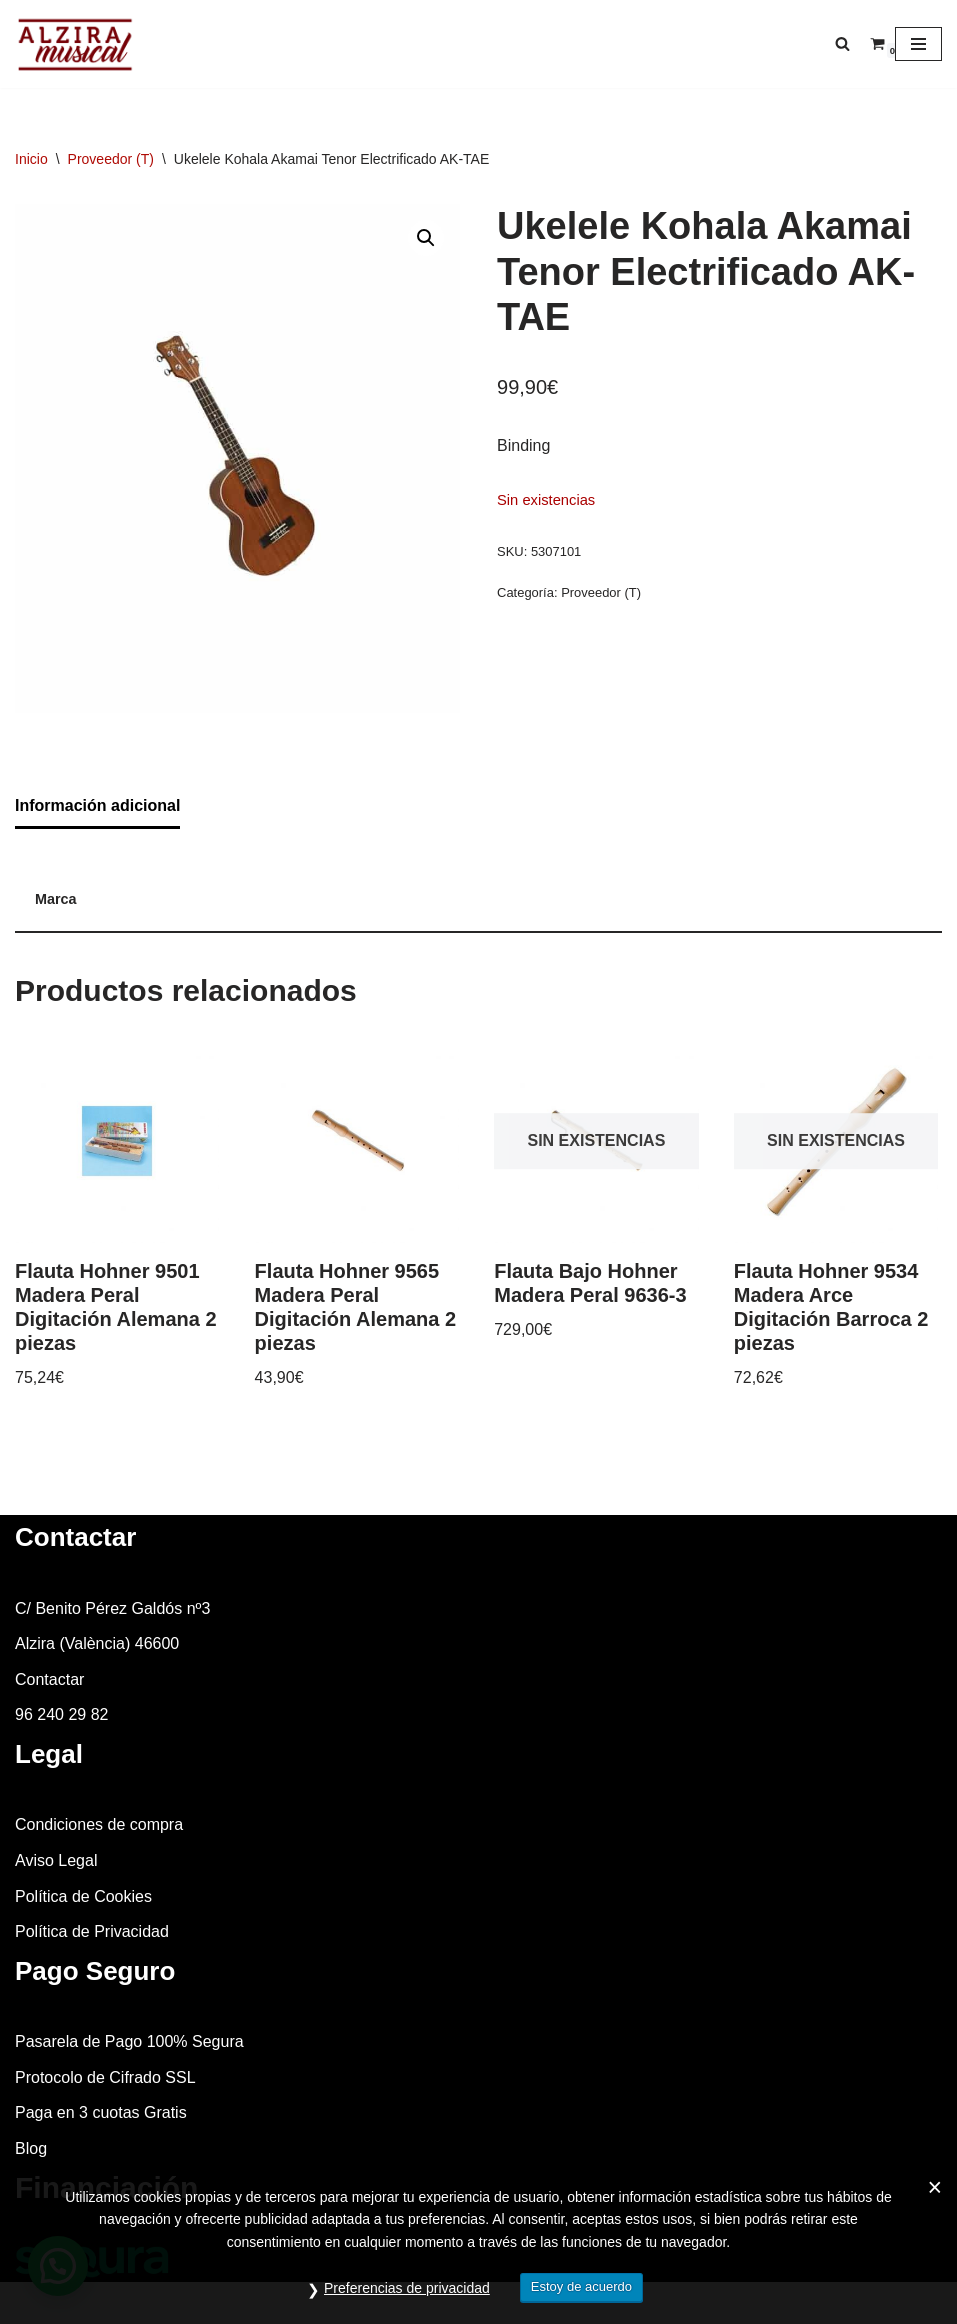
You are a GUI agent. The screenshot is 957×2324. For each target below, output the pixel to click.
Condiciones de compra (99, 1824)
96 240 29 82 (61, 1714)
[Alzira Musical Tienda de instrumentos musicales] (75, 44)
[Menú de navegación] (918, 44)
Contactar (49, 1679)
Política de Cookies (83, 1896)
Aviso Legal (56, 1860)
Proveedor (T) (111, 159)
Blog (31, 2148)
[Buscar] (842, 43)
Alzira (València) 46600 (97, 1643)
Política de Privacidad (92, 1931)
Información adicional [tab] (97, 805)
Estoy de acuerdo (581, 2286)
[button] (426, 238)
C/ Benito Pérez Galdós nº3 (112, 1608)
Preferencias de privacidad (407, 2288)
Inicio (31, 159)
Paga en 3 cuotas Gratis (101, 2112)
